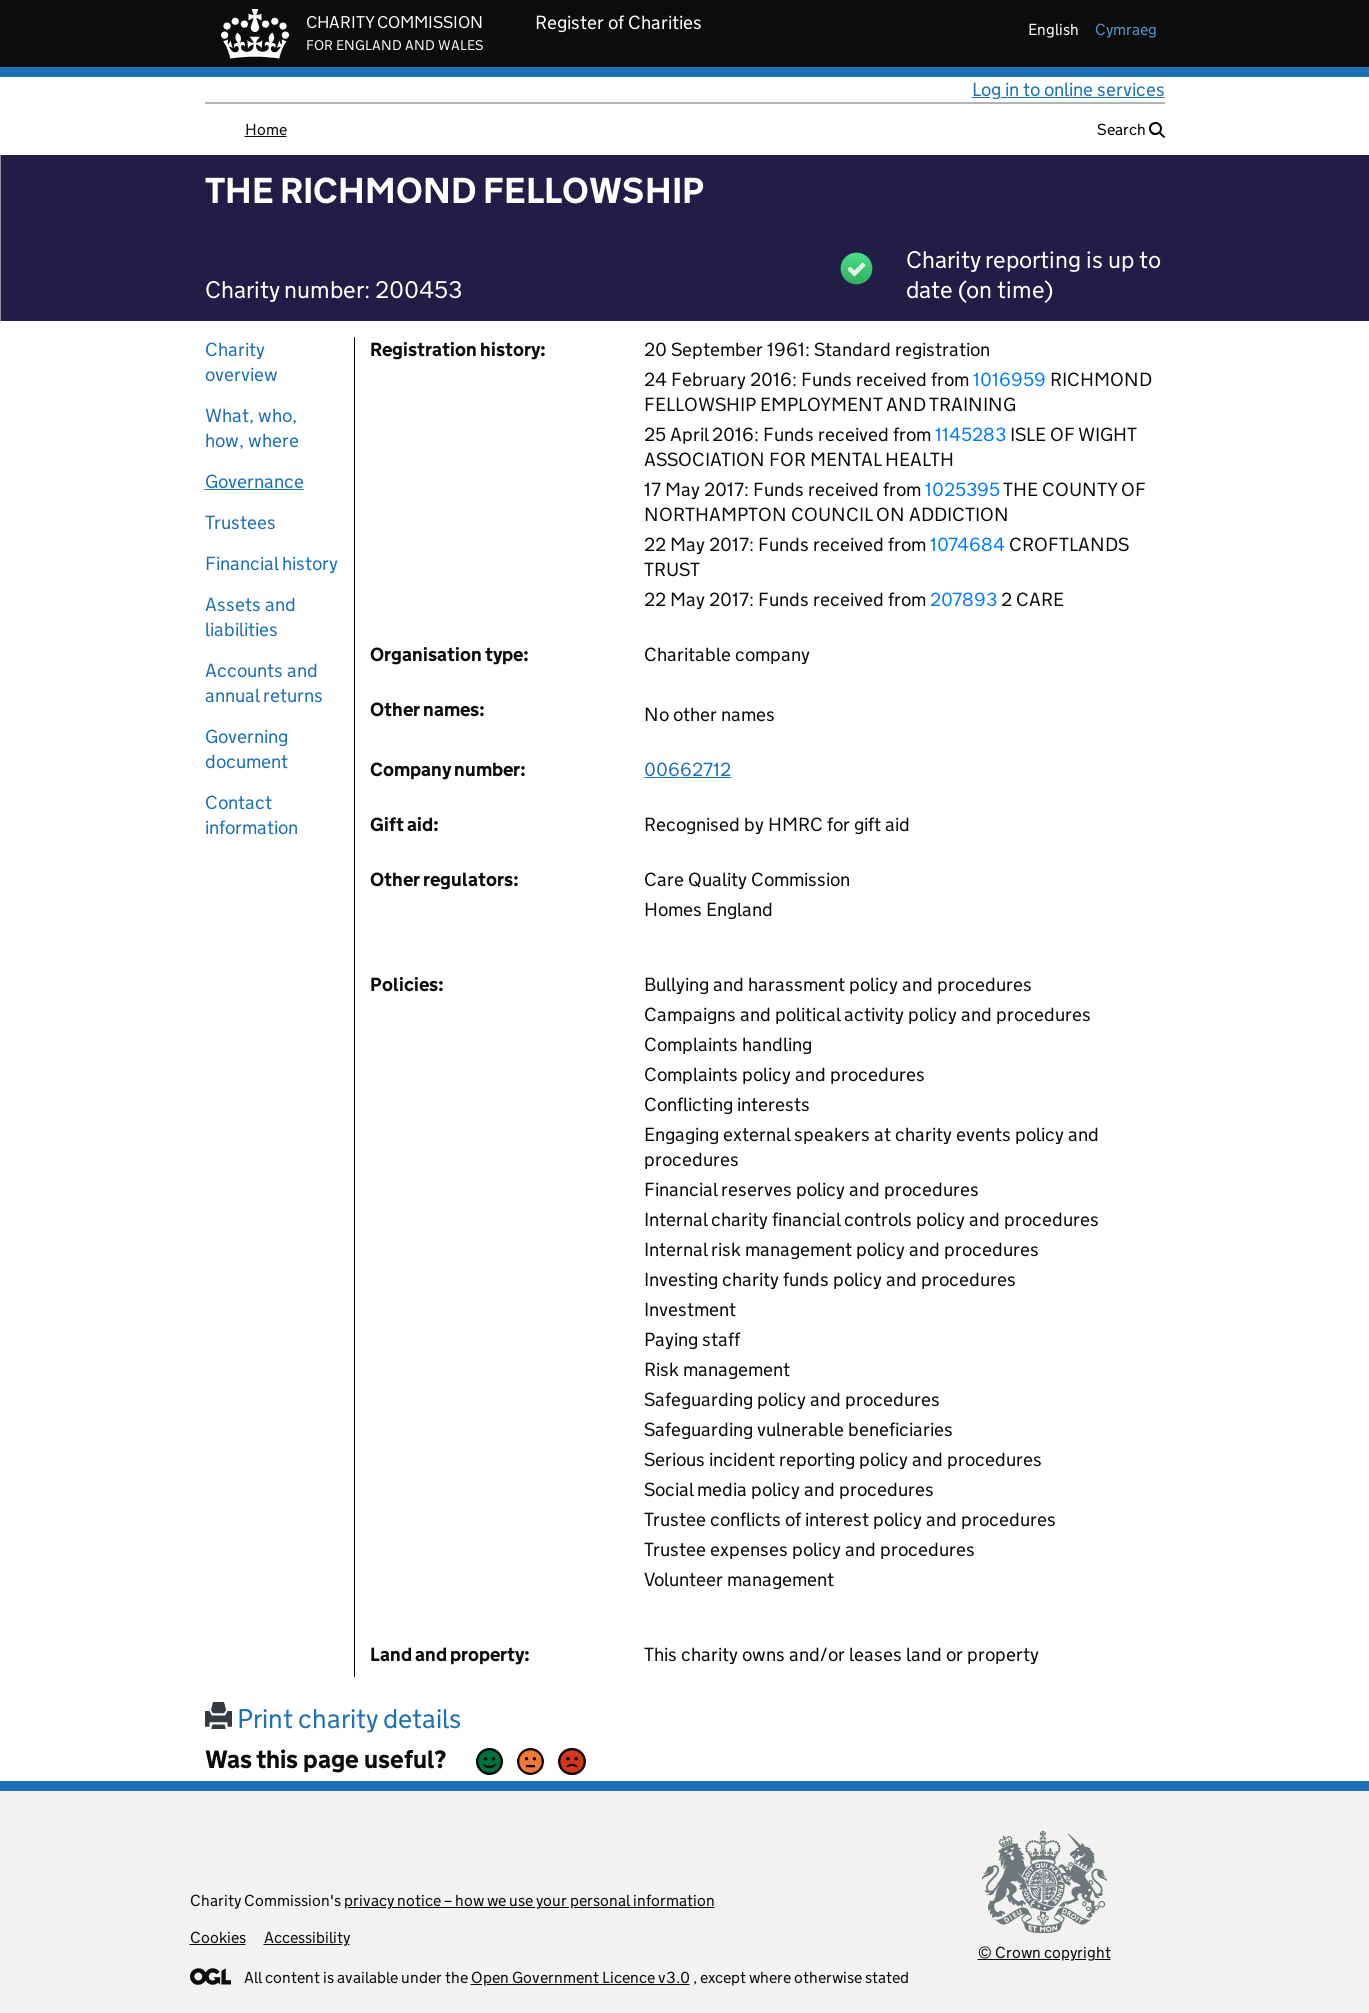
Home (266, 129)
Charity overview (241, 362)
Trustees (240, 522)
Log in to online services (1068, 89)
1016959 (1009, 379)
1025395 (962, 489)
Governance (254, 481)
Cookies (218, 1937)
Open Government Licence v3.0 (580, 1977)
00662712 (687, 769)
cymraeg (1126, 29)
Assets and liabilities (250, 617)
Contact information (251, 815)
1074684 (967, 544)
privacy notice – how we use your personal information (529, 1900)
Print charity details (333, 1718)
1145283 (970, 434)
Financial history (271, 563)
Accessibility (307, 1937)
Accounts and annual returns (264, 683)
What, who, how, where (252, 428)
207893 (963, 599)
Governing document (246, 749)
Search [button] (1131, 129)
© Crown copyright (1044, 1952)
